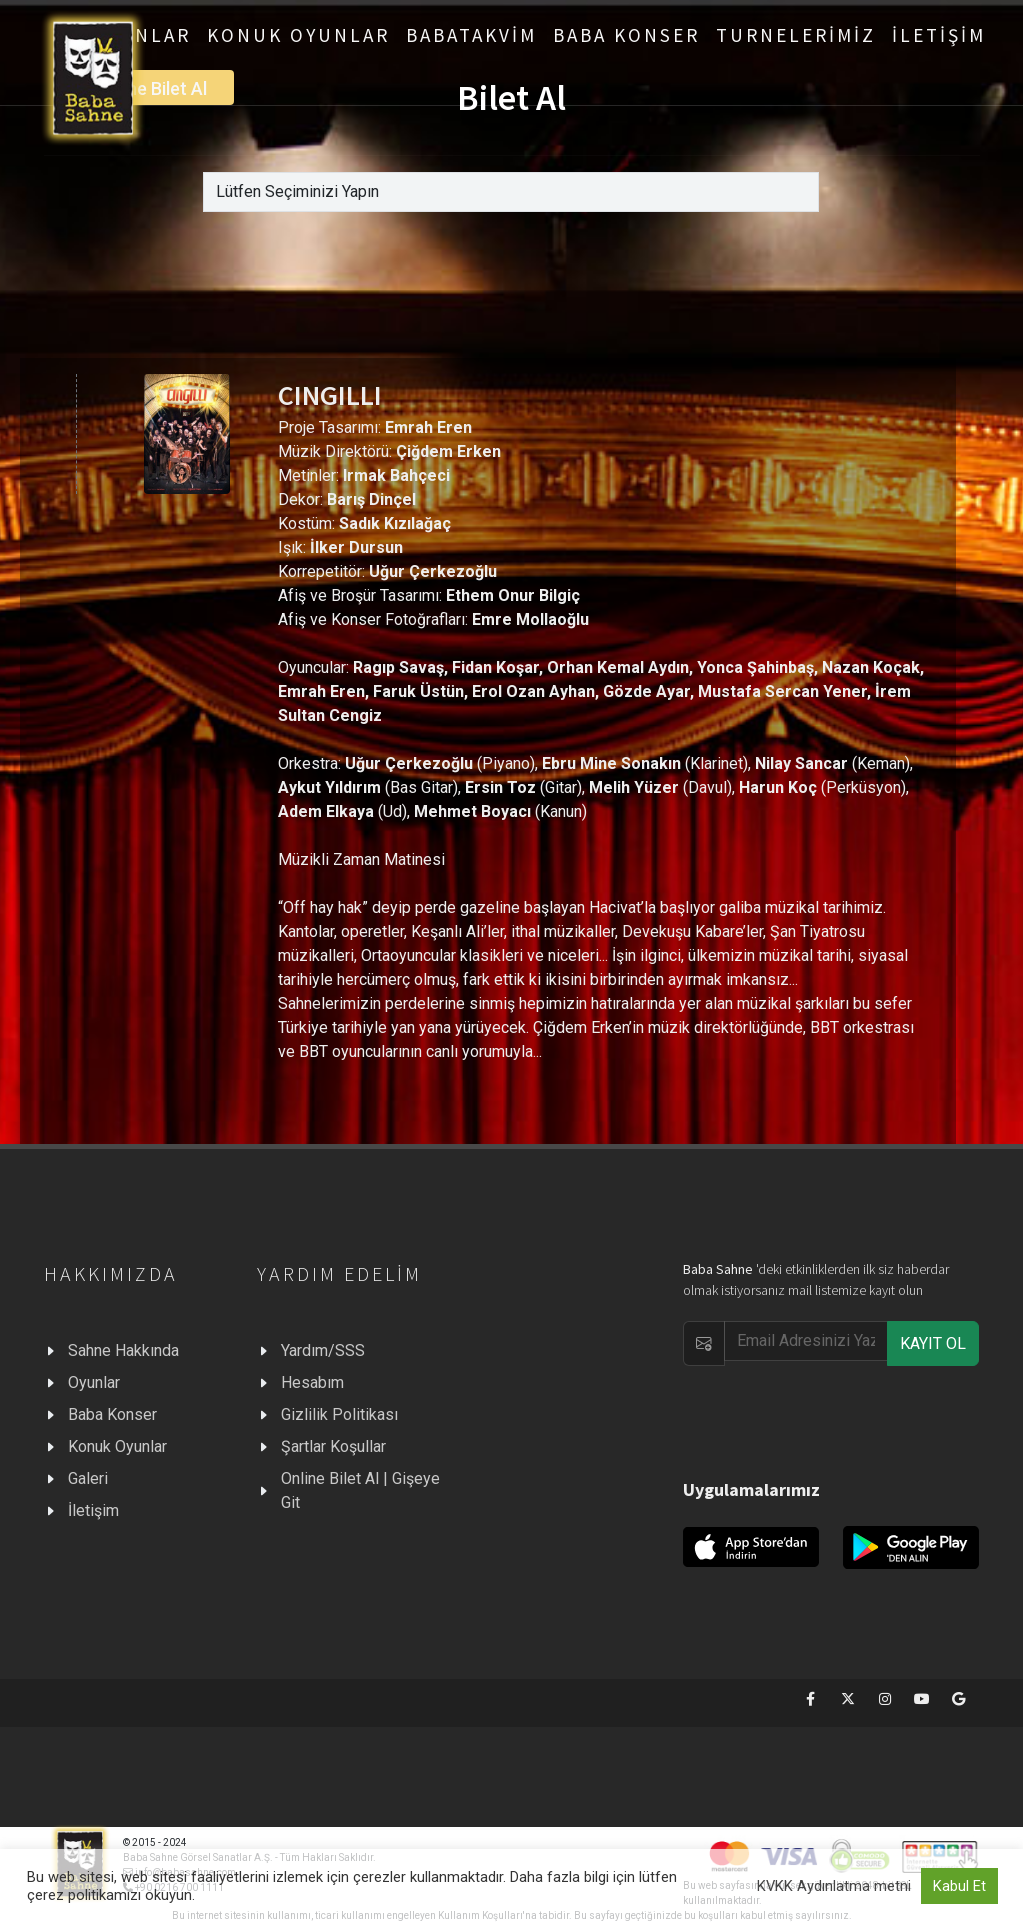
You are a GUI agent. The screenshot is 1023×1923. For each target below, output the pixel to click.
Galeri (88, 1478)
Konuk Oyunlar (117, 1446)
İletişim (93, 1510)
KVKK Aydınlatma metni (834, 1886)
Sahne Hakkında (123, 1350)
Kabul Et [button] (959, 1886)
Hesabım (312, 1382)
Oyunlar (94, 1382)
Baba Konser (112, 1414)
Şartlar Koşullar (333, 1446)
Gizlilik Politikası (339, 1414)
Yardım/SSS (323, 1350)
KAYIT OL (933, 1343)
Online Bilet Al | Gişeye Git (360, 1490)
